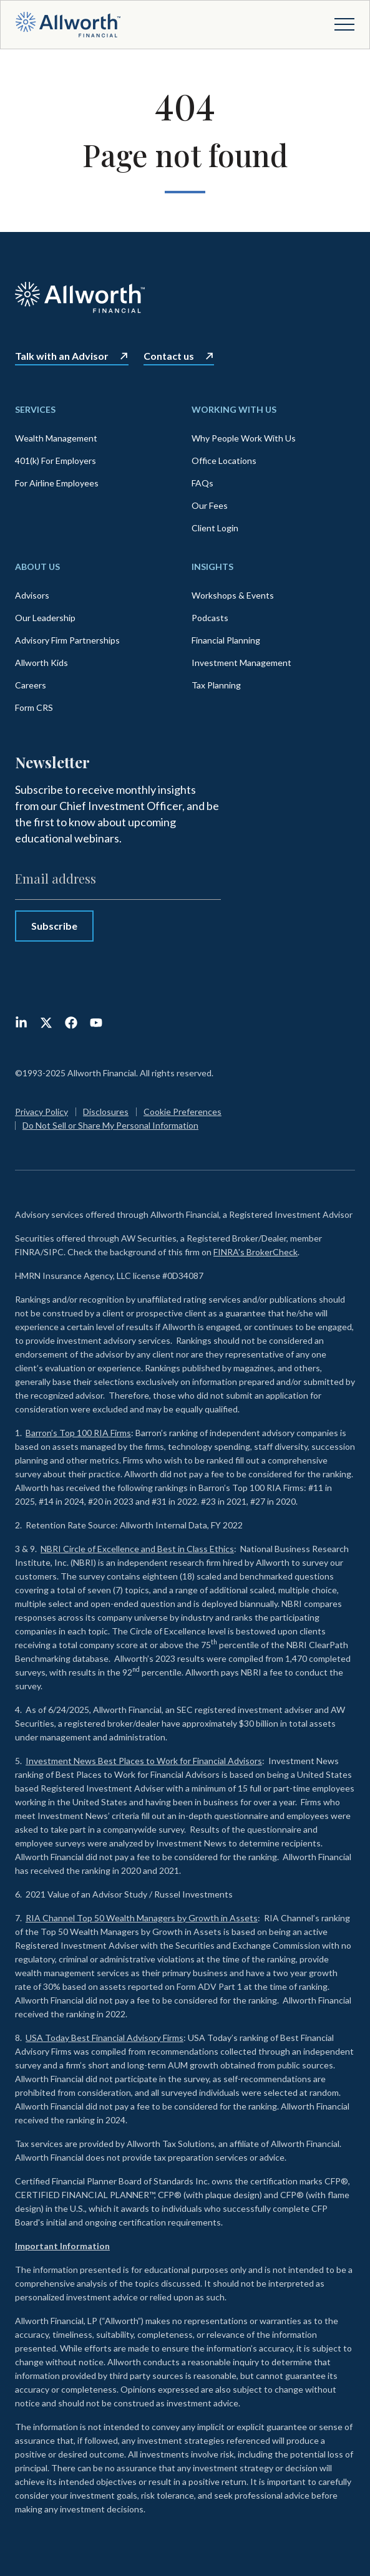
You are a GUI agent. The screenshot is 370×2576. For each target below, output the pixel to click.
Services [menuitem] (35, 409)
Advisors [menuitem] (32, 595)
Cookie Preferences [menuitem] (183, 1111)
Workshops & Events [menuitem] (233, 595)
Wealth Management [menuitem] (56, 438)
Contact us (169, 356)
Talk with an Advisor (62, 356)
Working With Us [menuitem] (234, 409)
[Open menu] (344, 24)
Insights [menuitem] (212, 566)
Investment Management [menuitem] (241, 662)
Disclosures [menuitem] (106, 1111)
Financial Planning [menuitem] (226, 640)
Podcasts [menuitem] (210, 617)
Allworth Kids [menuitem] (41, 662)
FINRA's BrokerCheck (255, 1252)
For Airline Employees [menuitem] (57, 483)
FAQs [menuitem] (202, 483)
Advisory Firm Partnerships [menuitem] (67, 640)
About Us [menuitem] (37, 566)
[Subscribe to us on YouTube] (96, 1022)
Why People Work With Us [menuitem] (244, 438)
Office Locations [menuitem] (224, 460)
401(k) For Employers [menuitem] (55, 460)
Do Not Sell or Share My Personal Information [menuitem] (110, 1125)
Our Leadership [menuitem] (45, 617)
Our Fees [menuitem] (210, 505)
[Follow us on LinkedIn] (21, 1022)
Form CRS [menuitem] (34, 707)
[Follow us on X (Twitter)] (46, 1022)
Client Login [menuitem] (215, 528)
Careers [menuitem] (30, 685)
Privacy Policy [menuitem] (41, 1111)
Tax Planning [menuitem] (216, 685)
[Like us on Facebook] (71, 1022)
